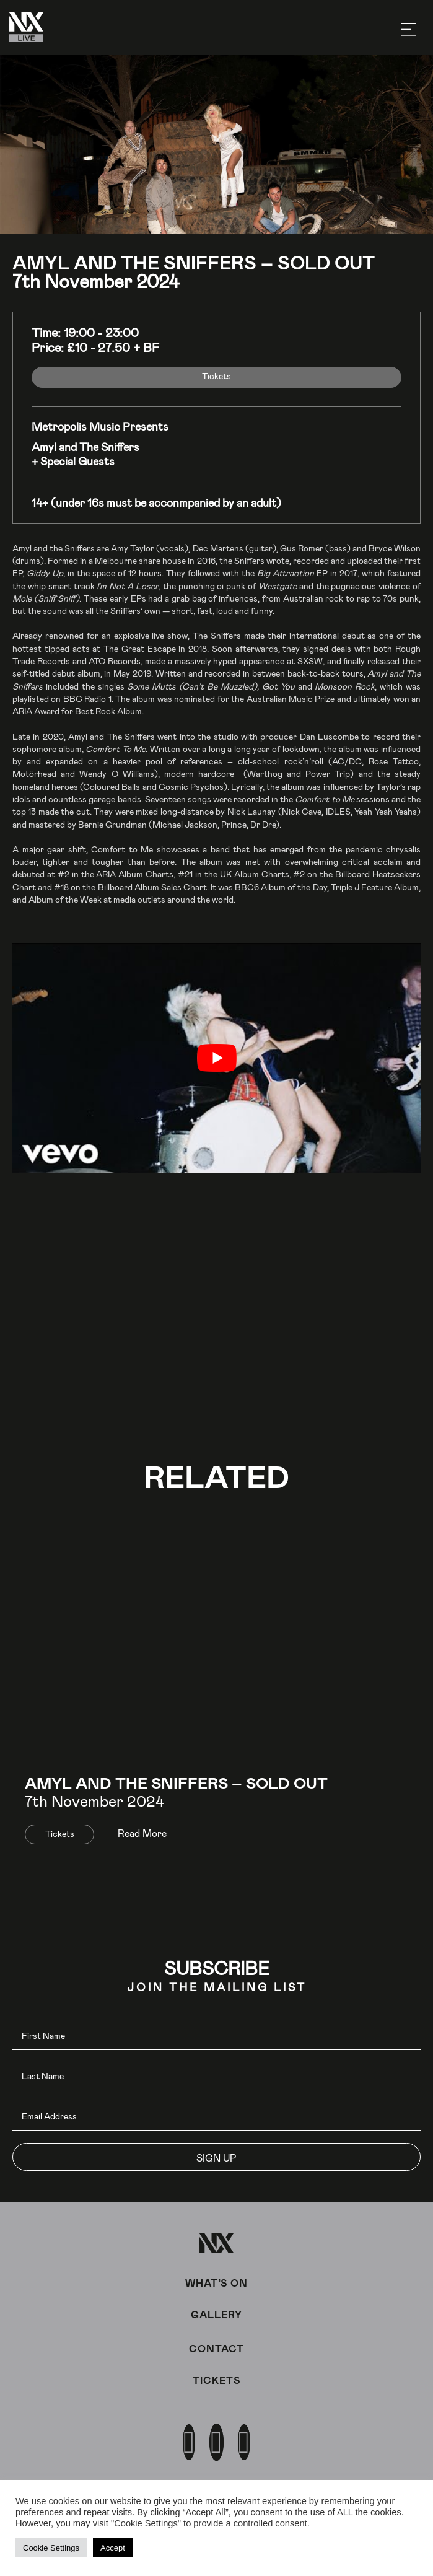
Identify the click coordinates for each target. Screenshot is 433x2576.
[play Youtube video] (216, 1058)
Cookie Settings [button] (51, 2547)
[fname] (216, 2036)
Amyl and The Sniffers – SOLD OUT (176, 1782)
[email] (216, 2117)
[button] (216, 2157)
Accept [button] (112, 2547)
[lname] (216, 2076)
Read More (142, 1833)
